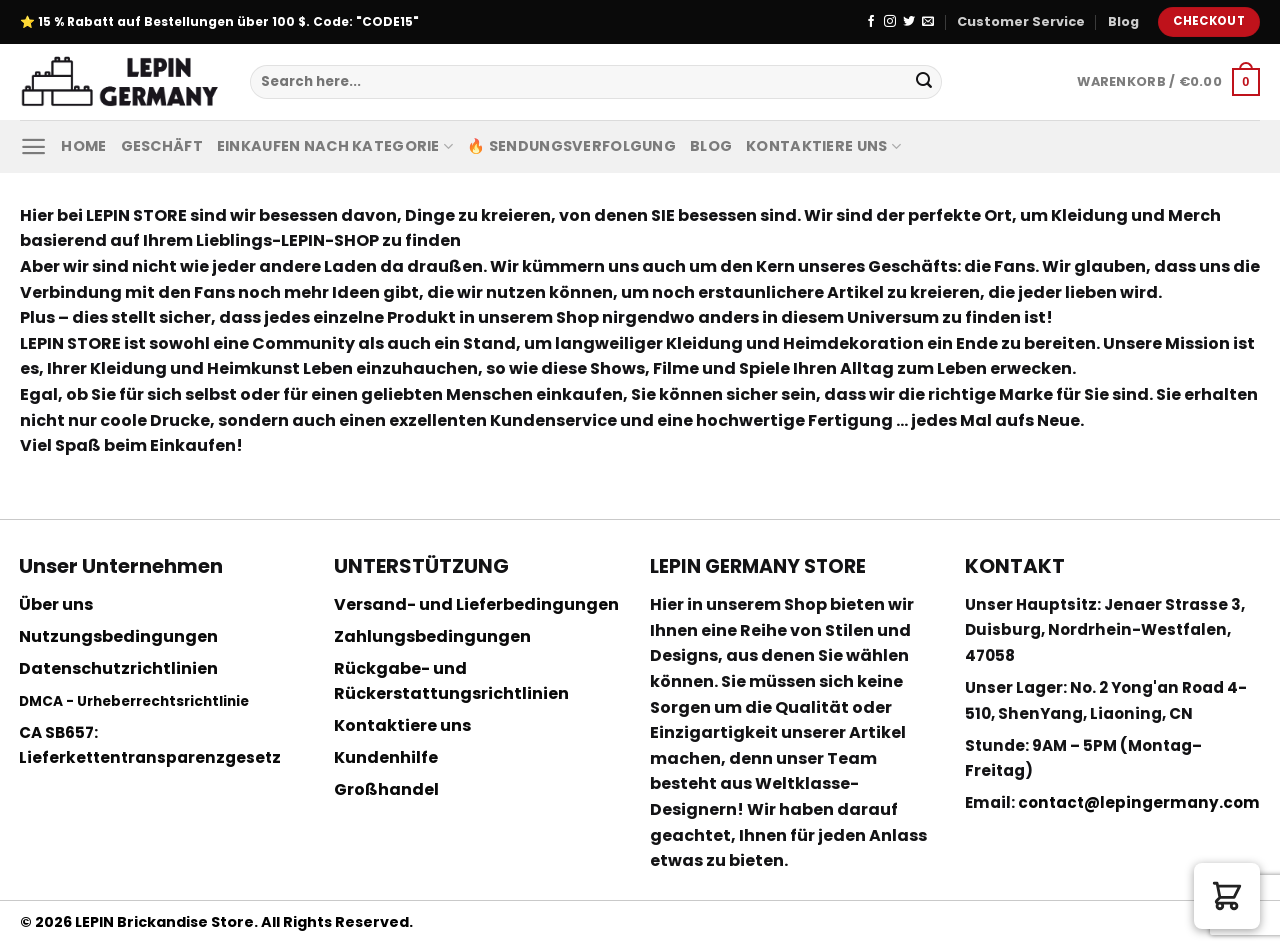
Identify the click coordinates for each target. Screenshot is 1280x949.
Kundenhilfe (386, 757)
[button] (1227, 896)
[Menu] (33, 146)
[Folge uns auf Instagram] (890, 22)
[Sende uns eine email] (928, 22)
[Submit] (924, 82)
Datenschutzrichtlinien (118, 668)
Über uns (56, 604)
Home (83, 146)
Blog (1123, 21)
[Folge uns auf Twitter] (909, 22)
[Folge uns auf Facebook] (871, 22)
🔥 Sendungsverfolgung (571, 146)
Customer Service (1021, 21)
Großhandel (386, 789)
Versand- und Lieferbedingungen (476, 604)
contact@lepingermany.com (1139, 802)
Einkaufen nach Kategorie (335, 146)
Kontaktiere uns (823, 146)
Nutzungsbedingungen (118, 636)
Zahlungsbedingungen (432, 636)
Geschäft (162, 146)
